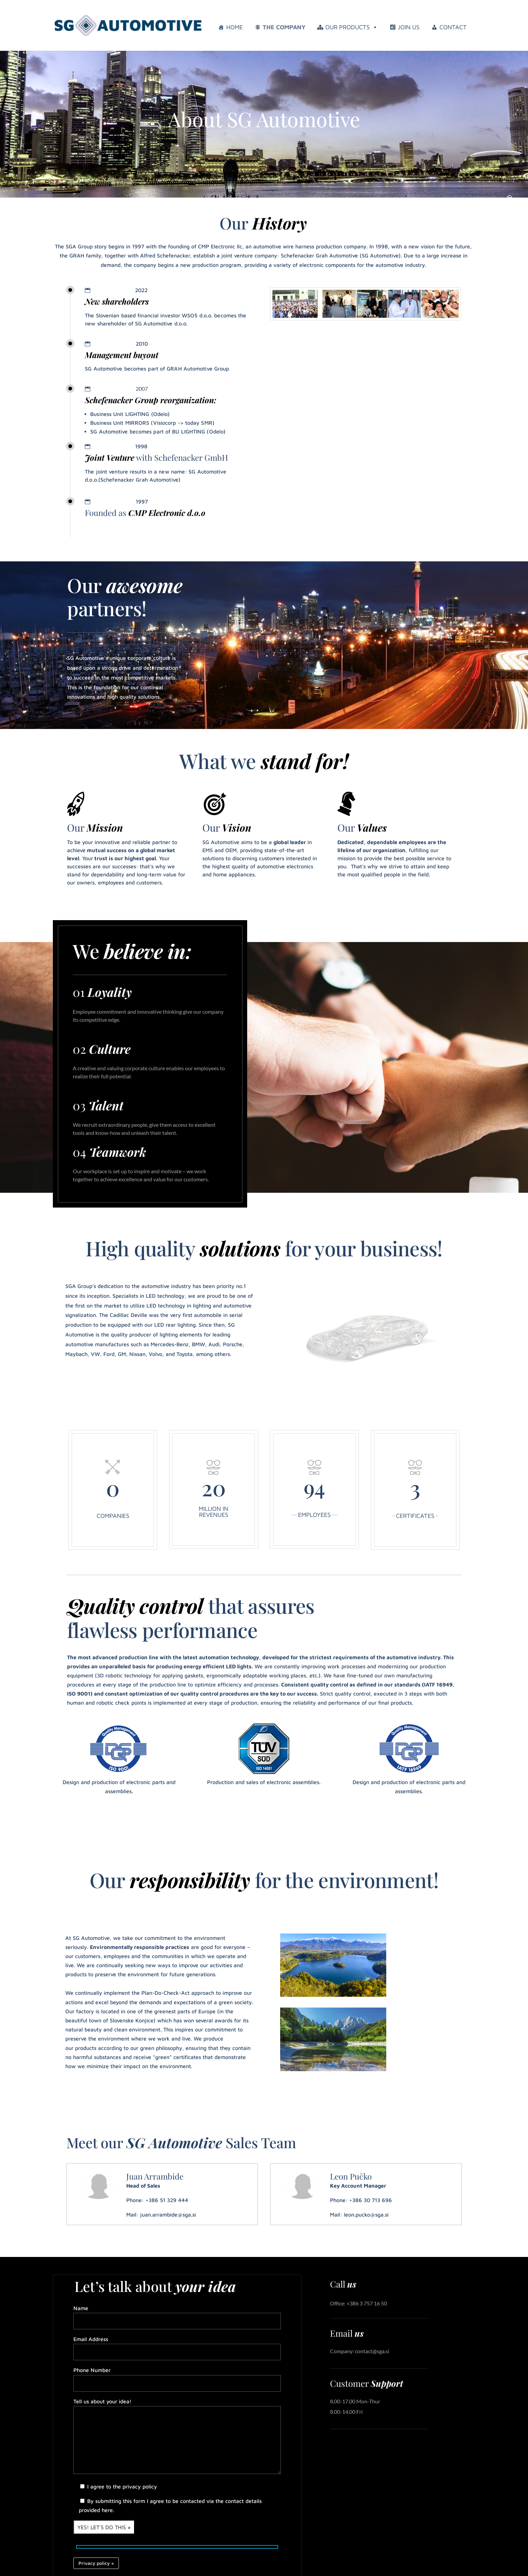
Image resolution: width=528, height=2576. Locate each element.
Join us (409, 27)
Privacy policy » (96, 2563)
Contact (453, 27)
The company (284, 27)
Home (234, 27)
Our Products (351, 27)
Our (95, 827)
